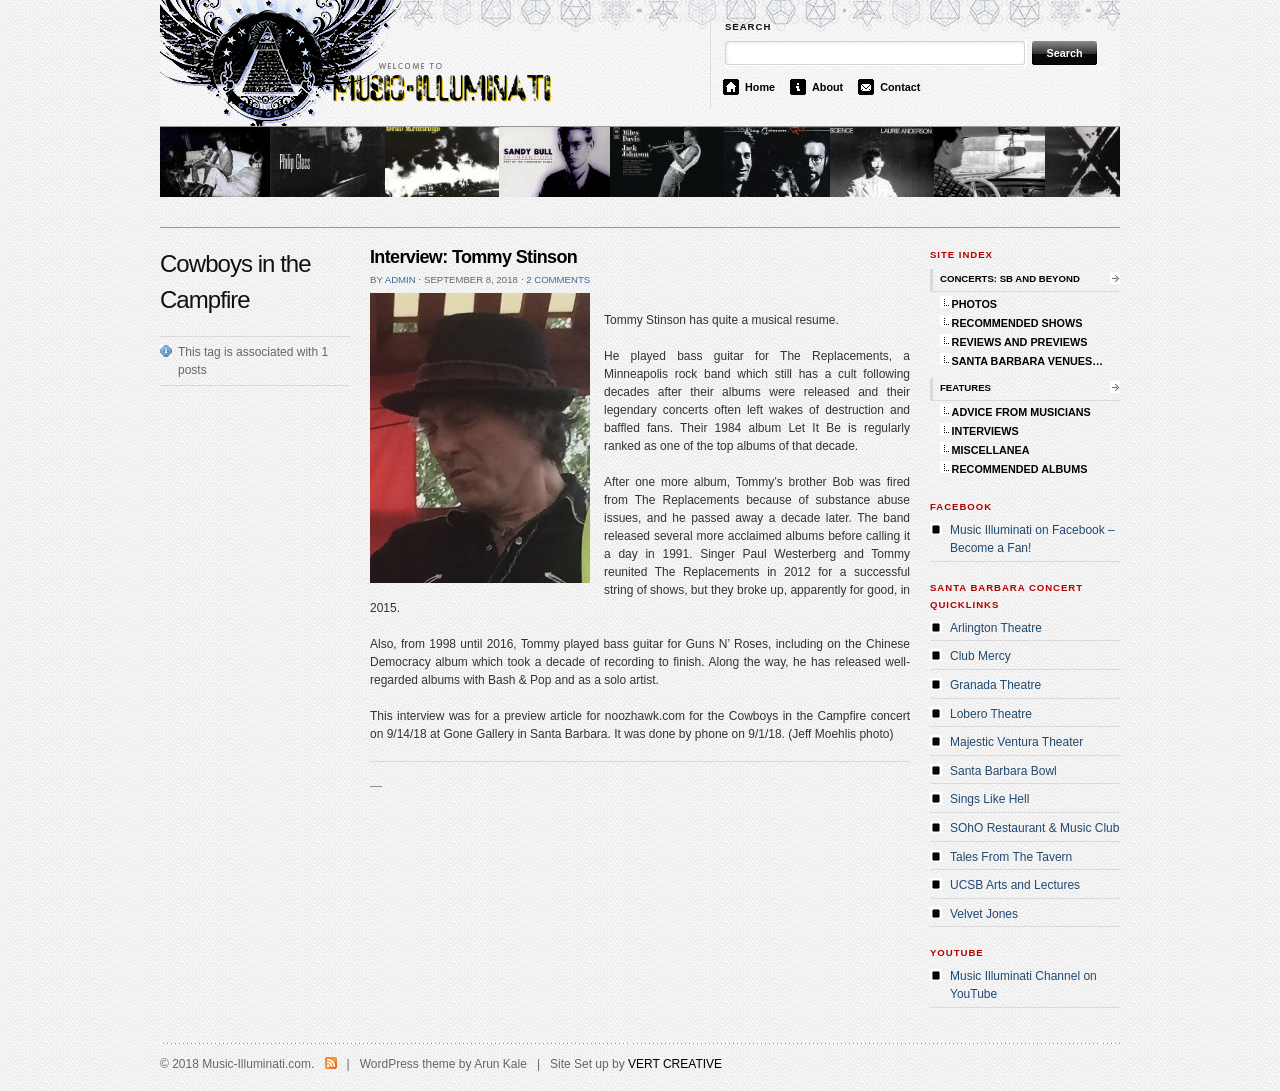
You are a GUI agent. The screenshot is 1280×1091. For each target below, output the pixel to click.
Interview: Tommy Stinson (473, 257)
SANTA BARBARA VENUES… (1027, 361)
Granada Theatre (995, 685)
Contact (900, 87)
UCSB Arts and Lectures (1015, 885)
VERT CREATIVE (675, 1064)
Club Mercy (980, 656)
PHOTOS (974, 304)
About (827, 87)
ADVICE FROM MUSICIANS (1021, 412)
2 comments (558, 279)
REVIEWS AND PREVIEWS (1020, 342)
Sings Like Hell (989, 799)
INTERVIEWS (985, 431)
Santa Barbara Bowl (1003, 771)
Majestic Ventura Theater (1016, 742)
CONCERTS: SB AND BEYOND (1010, 278)
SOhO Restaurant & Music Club (1034, 828)
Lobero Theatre (991, 714)
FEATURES (965, 387)
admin (400, 279)
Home (760, 87)
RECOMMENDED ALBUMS (1020, 469)
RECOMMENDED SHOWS (1017, 323)
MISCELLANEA (991, 450)
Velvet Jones (984, 914)
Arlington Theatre (996, 628)
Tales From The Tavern (1011, 857)
